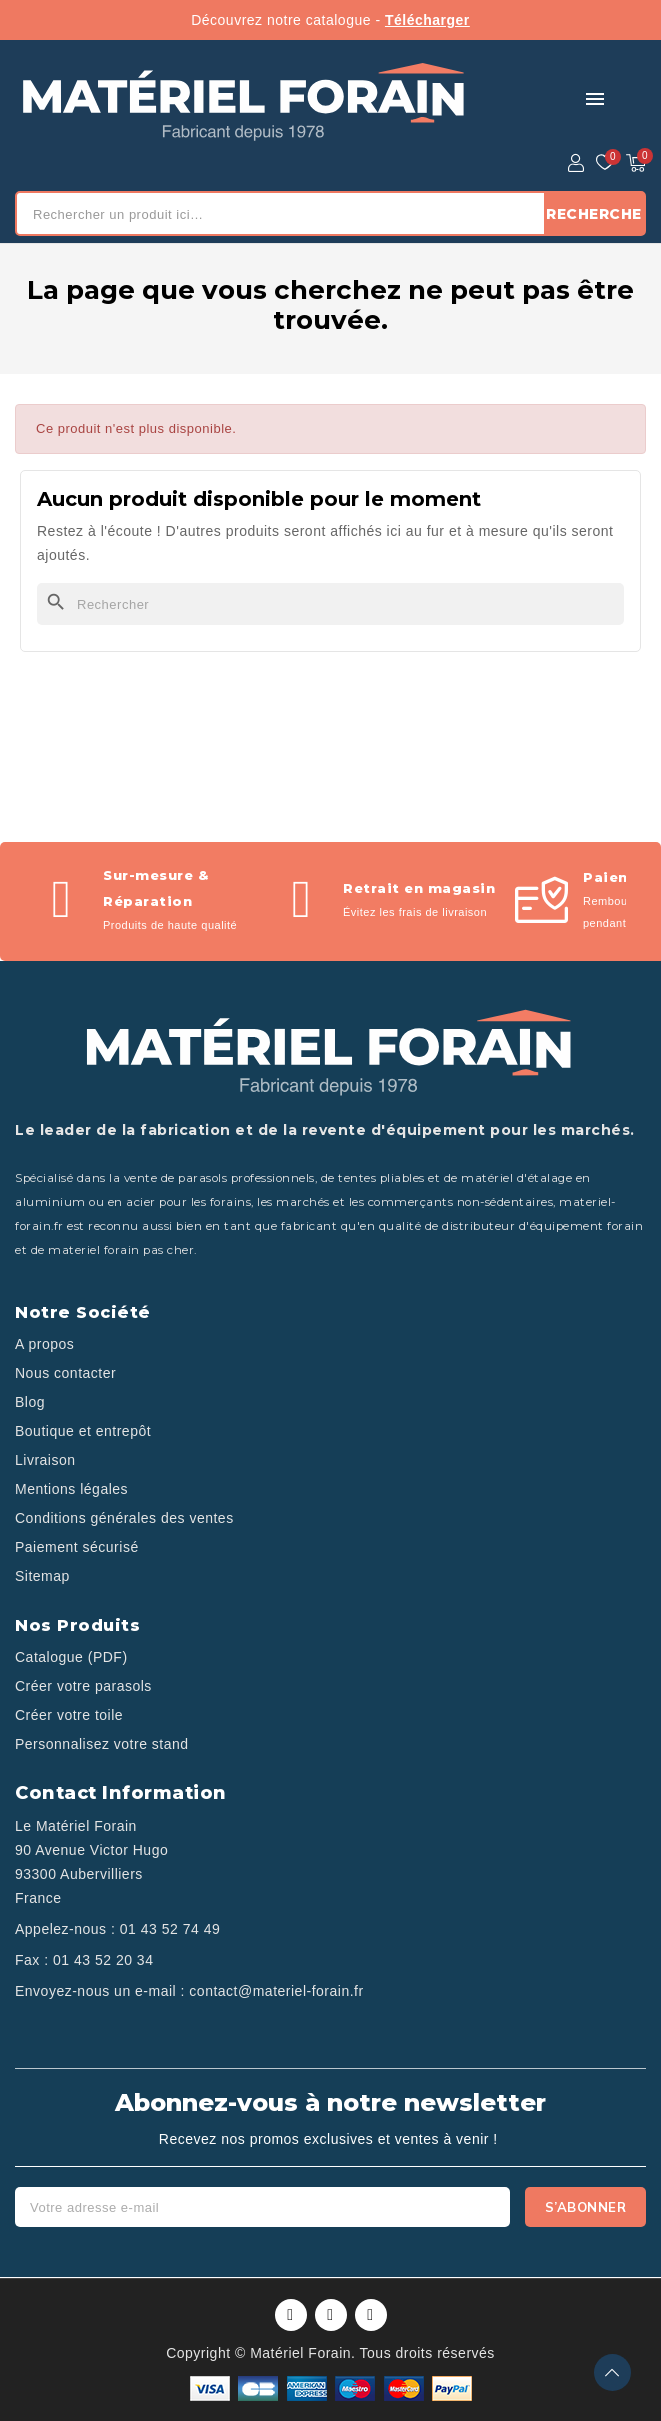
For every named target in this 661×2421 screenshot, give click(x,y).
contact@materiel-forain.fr (276, 1991)
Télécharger (427, 20)
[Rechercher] (330, 604)
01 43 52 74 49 (170, 1929)
